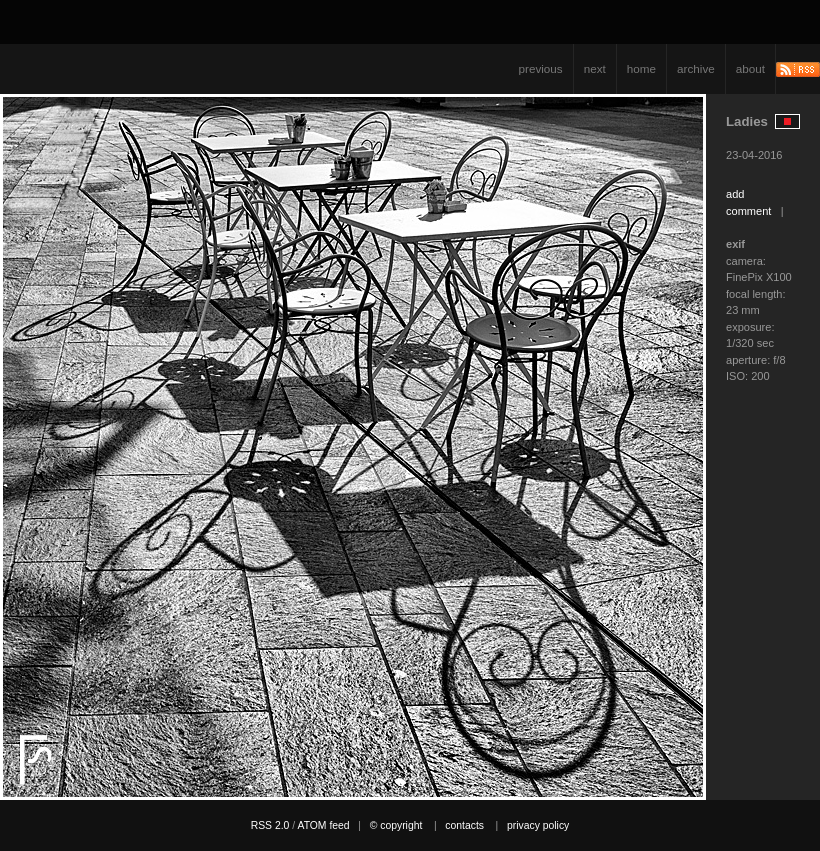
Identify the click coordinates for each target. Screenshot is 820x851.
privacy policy (538, 825)
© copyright (396, 825)
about (750, 68)
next (595, 68)
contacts (464, 825)
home (641, 68)
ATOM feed (323, 825)
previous (541, 68)
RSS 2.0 (270, 825)
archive (696, 68)
